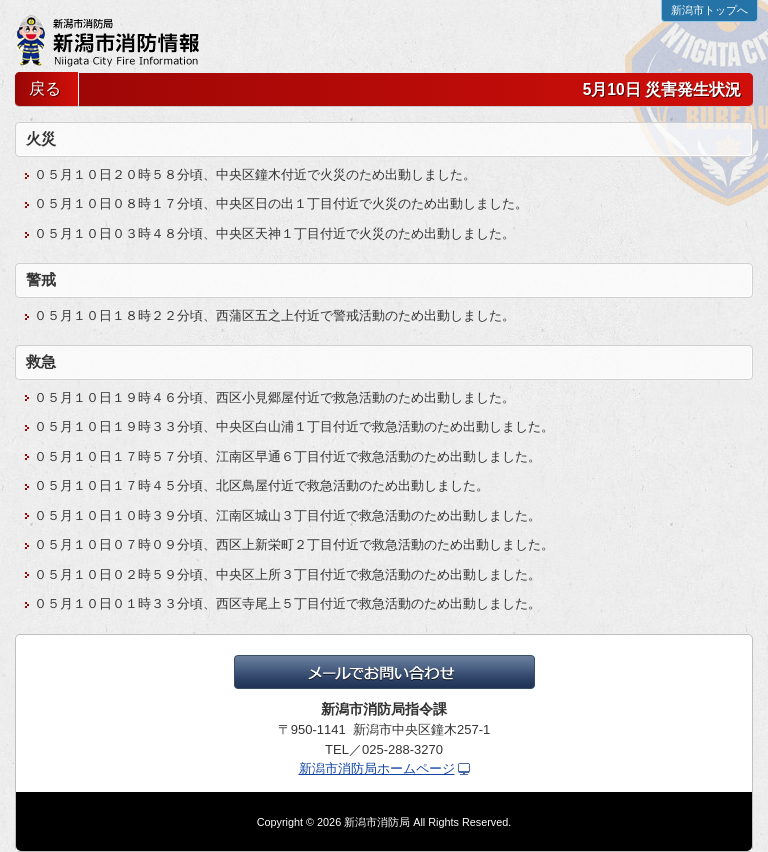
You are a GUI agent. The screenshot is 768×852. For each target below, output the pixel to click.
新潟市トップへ (709, 10)
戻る (45, 88)
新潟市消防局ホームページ (377, 768)
